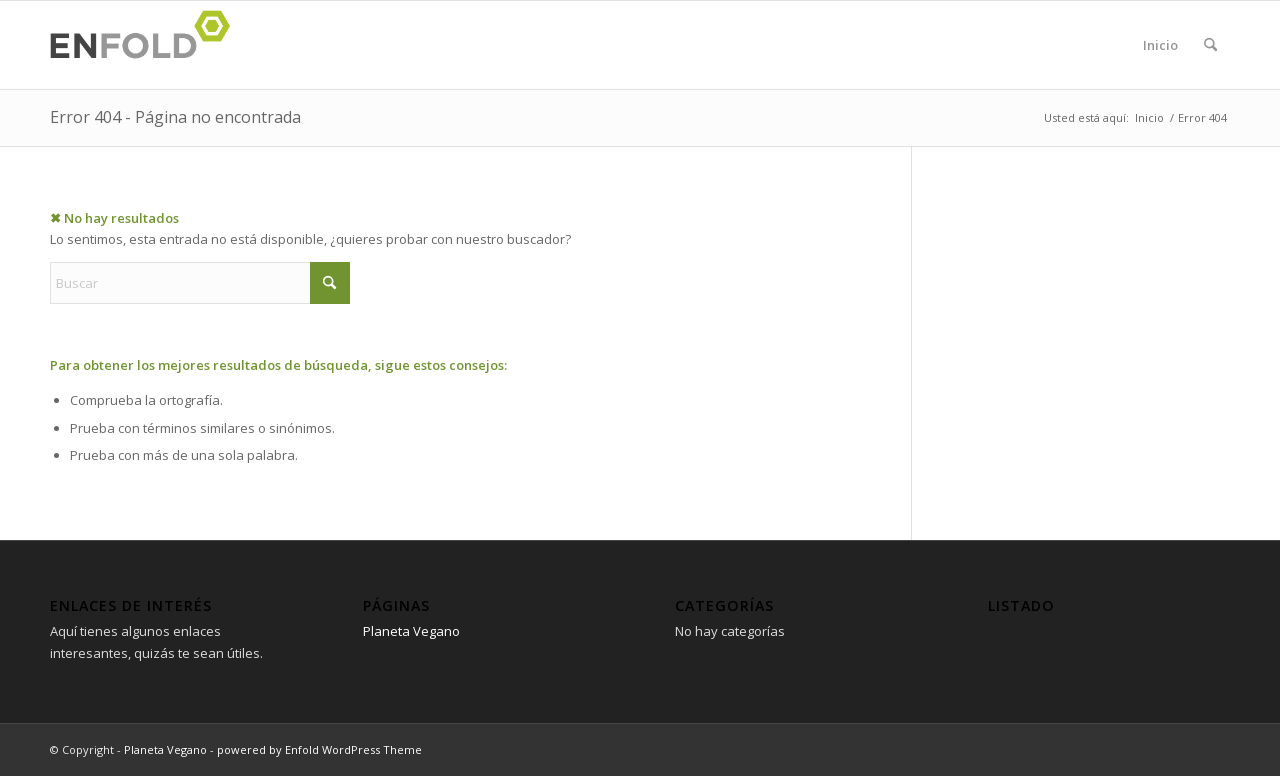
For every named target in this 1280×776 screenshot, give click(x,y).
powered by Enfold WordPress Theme (319, 749)
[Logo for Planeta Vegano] (146, 45)
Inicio (1160, 45)
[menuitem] (1210, 45)
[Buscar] (1210, 45)
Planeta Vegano (411, 631)
